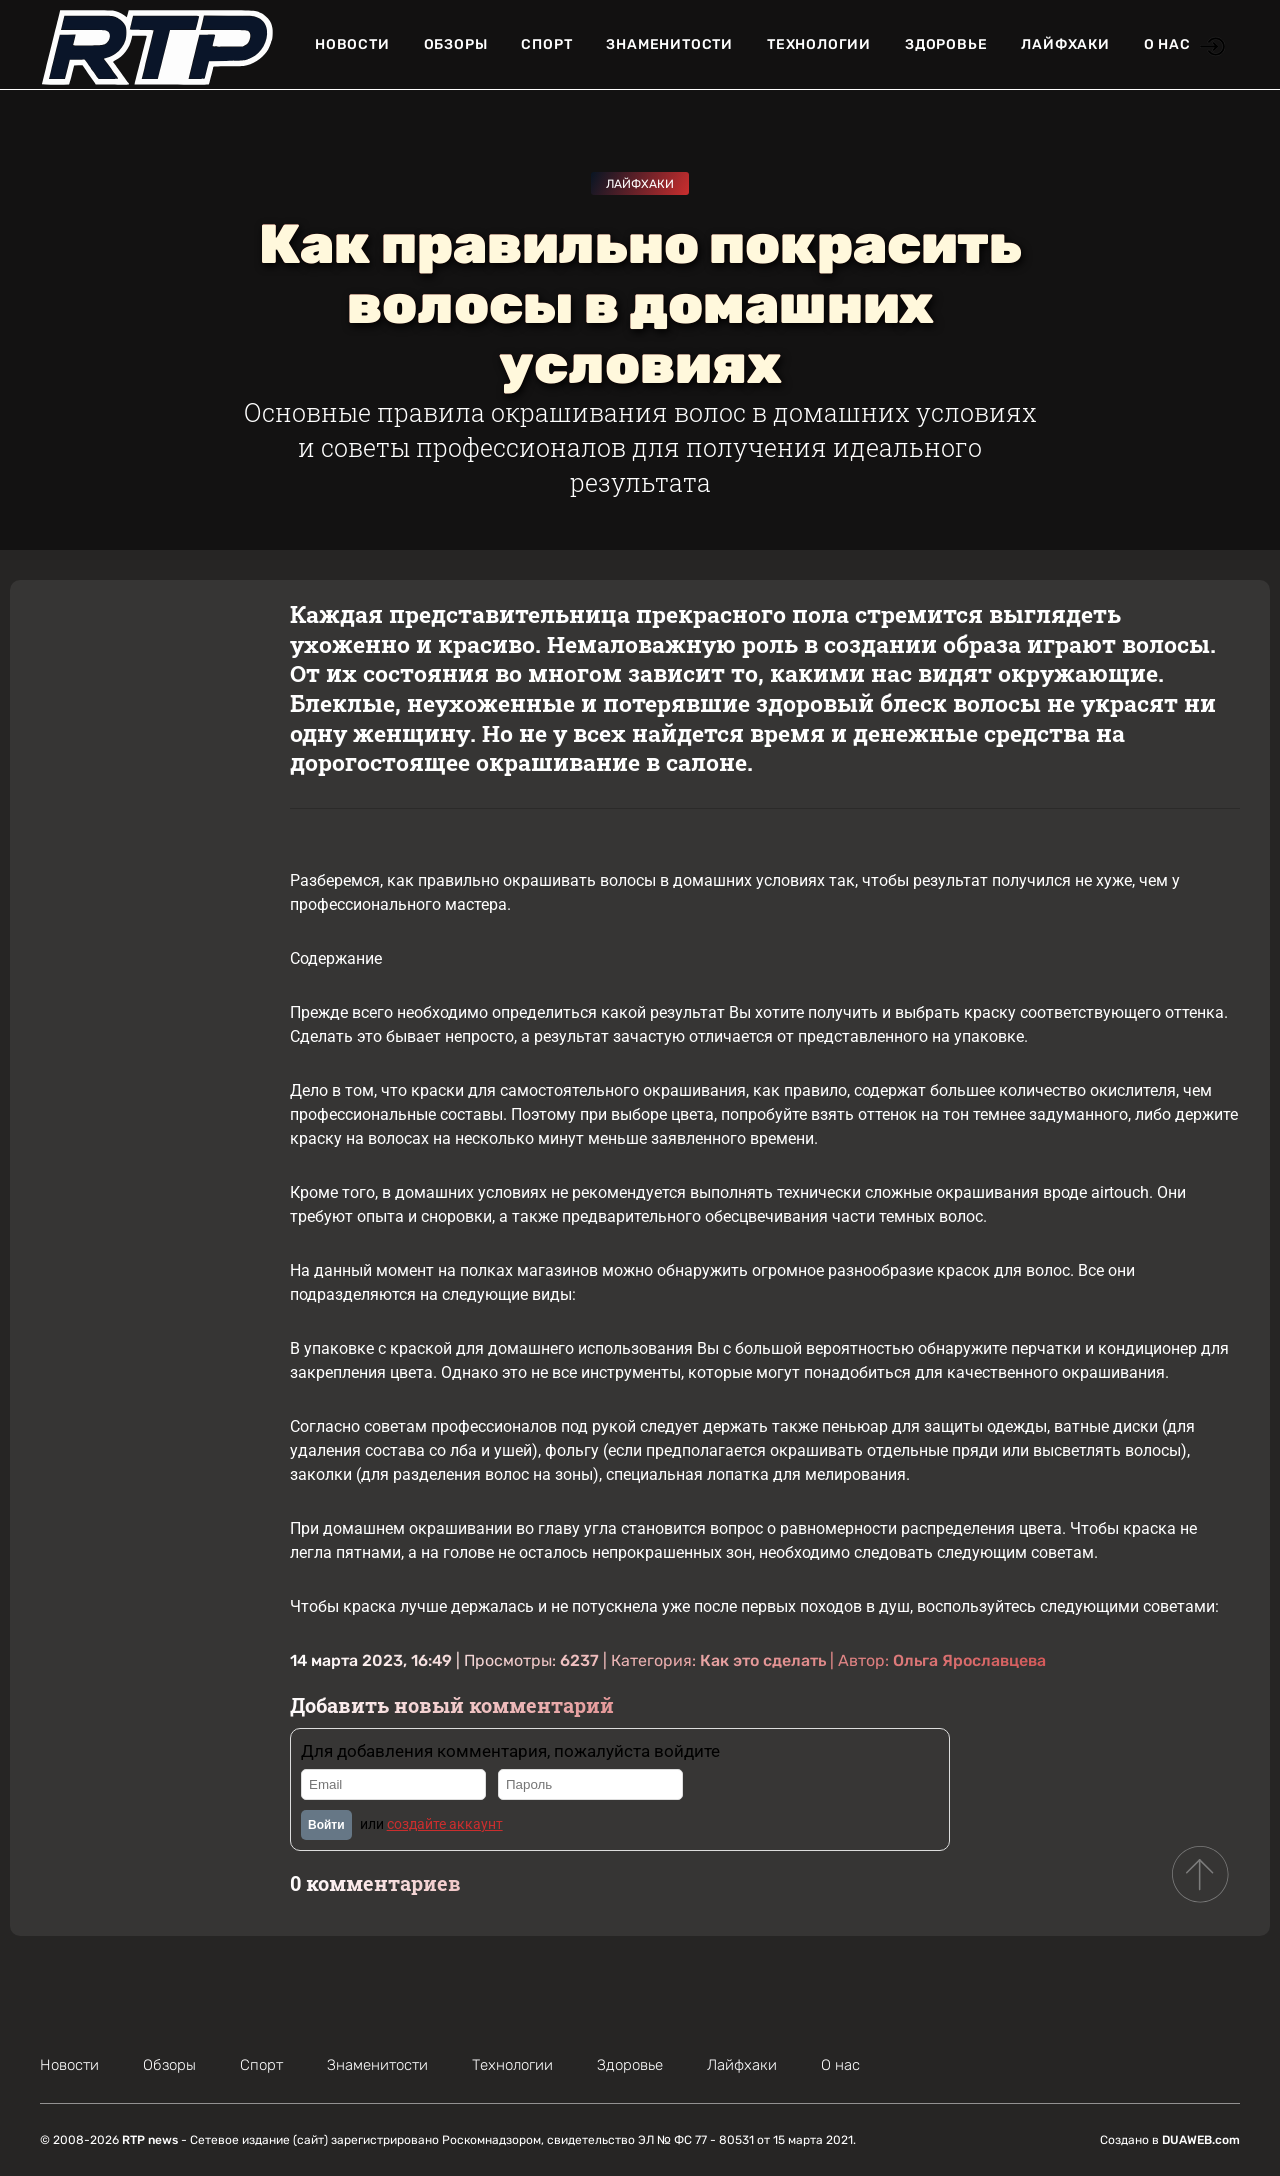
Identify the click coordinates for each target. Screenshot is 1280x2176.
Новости (352, 44)
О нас (1167, 44)
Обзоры (456, 44)
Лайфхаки (1065, 44)
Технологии (819, 44)
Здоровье (946, 44)
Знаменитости (669, 44)
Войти (326, 1825)
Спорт (546, 44)
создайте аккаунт (445, 1824)
